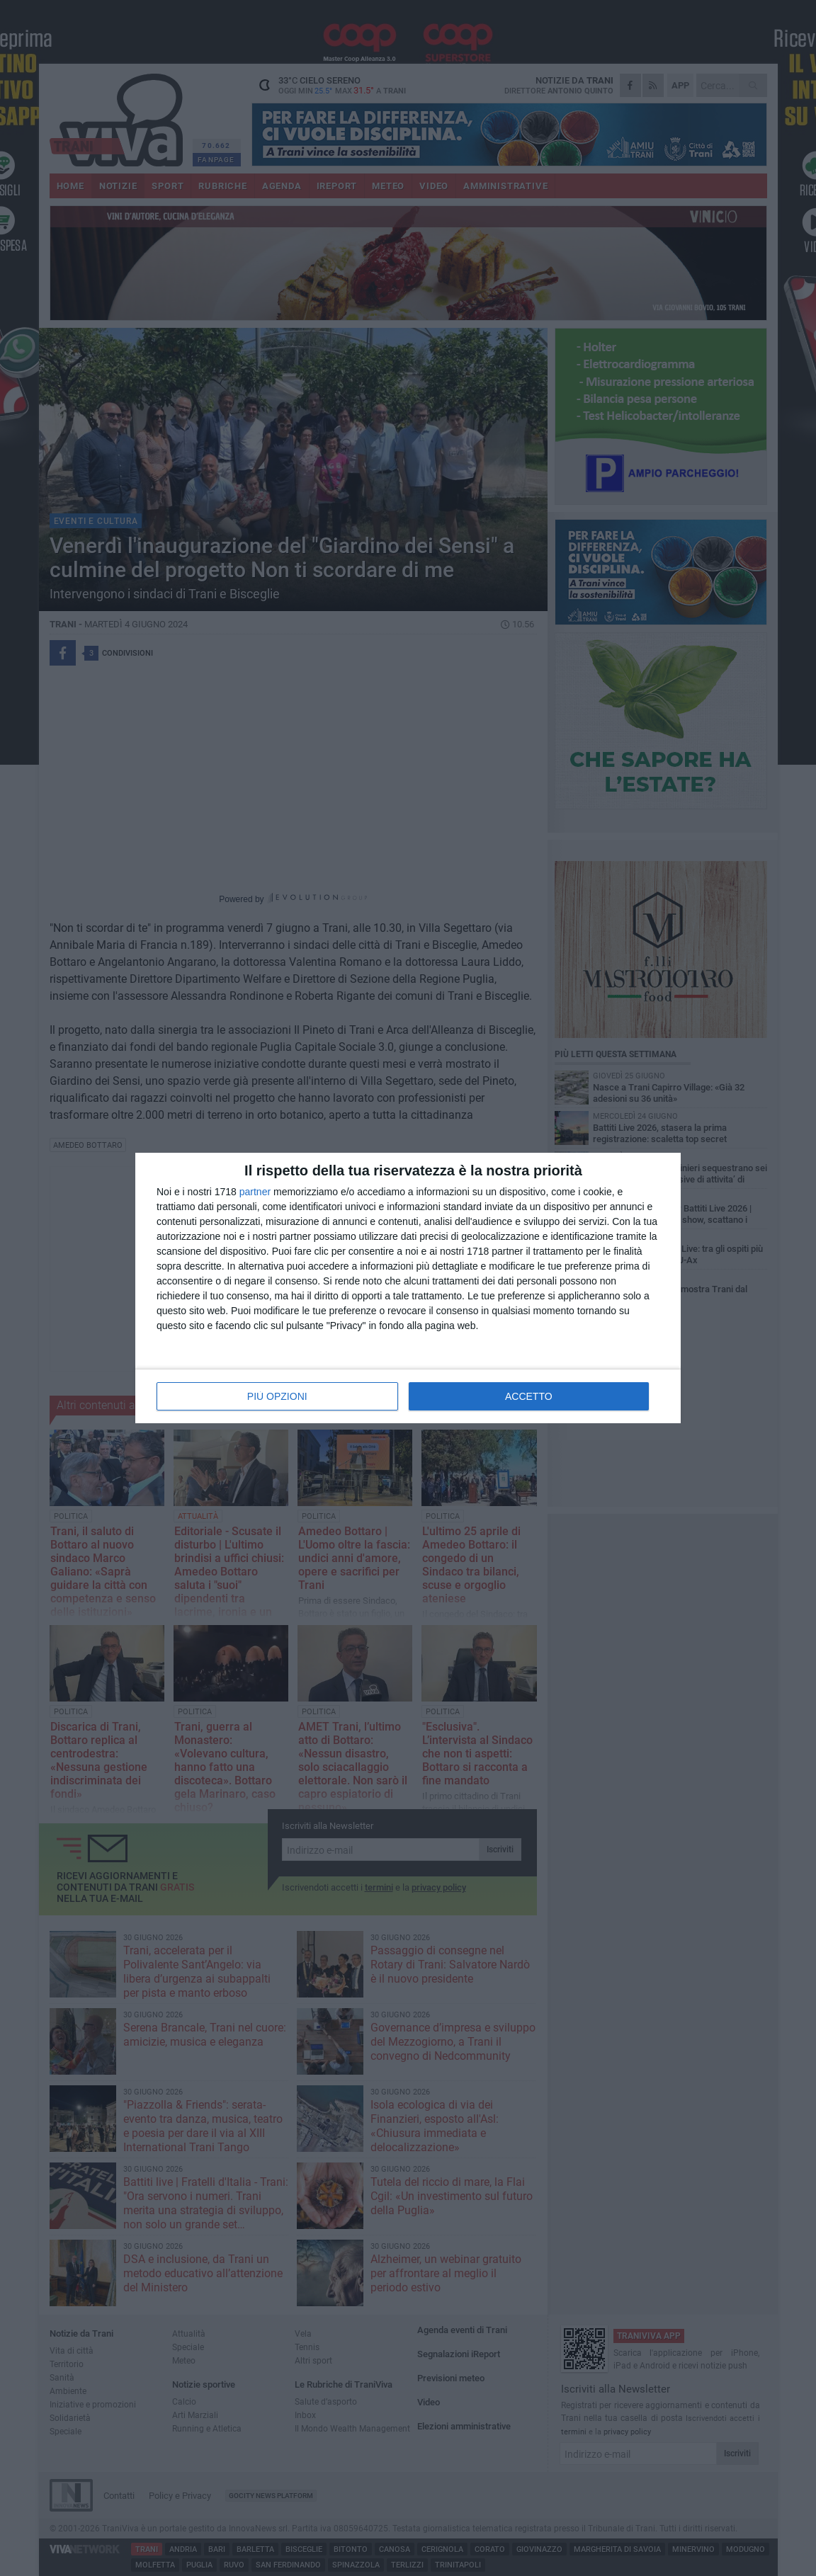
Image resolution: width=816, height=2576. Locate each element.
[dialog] (408, 1288)
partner (255, 1192)
